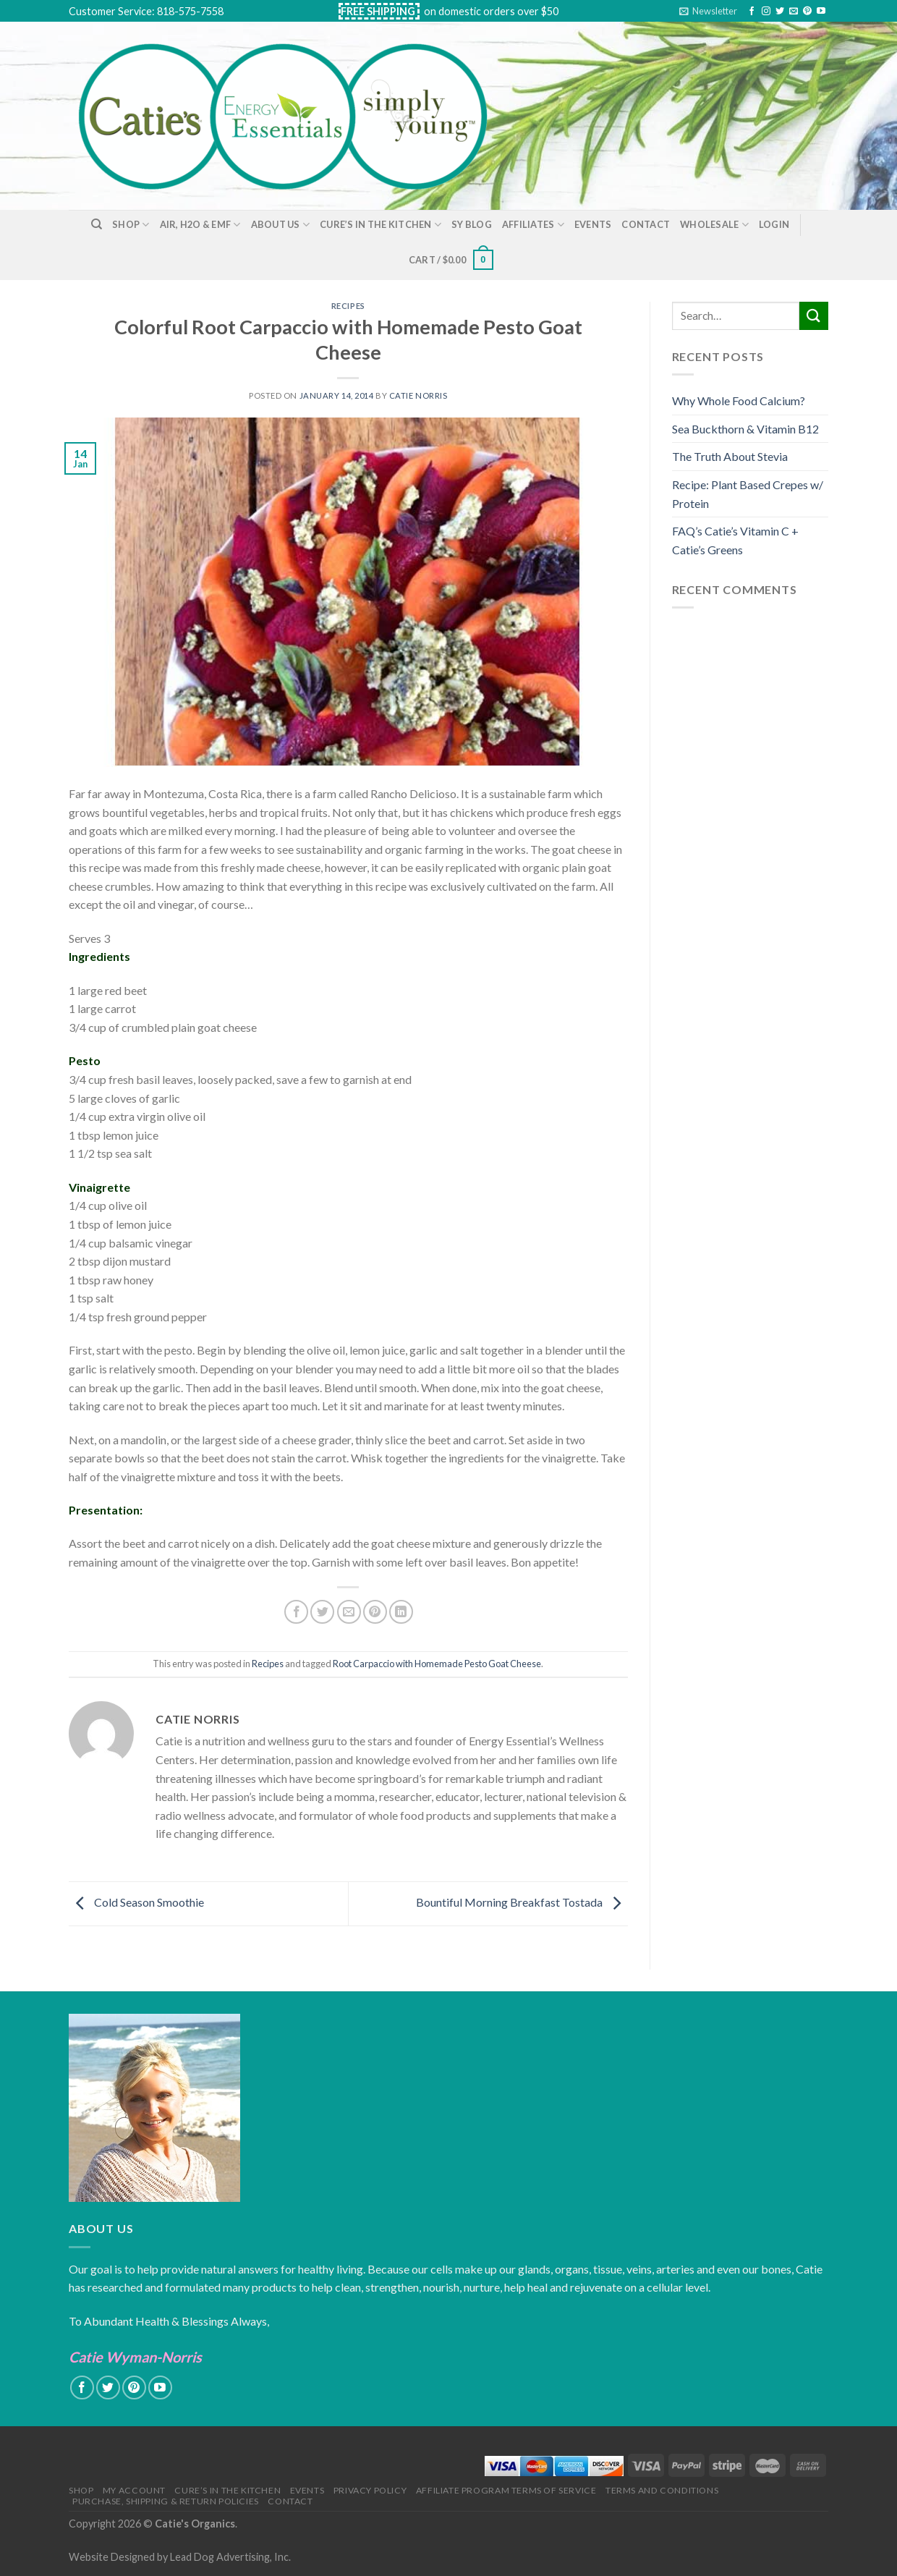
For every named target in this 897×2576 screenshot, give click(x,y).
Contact (645, 224)
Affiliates (533, 225)
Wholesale (714, 225)
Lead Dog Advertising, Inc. (230, 2557)
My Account (134, 2490)
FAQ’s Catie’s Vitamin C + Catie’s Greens (735, 540)
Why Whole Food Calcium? (738, 400)
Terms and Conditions (661, 2490)
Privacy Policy (370, 2490)
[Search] (96, 224)
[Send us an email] (793, 12)
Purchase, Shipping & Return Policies (165, 2501)
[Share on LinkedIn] (401, 1612)
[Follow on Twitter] (779, 12)
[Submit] (813, 316)
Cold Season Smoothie (136, 1902)
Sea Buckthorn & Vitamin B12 (745, 429)
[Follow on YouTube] (821, 12)
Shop (130, 225)
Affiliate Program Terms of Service (506, 2490)
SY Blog (471, 224)
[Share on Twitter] (322, 1612)
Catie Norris (418, 395)
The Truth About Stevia (730, 456)
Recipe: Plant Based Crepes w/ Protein (747, 494)
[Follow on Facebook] (751, 12)
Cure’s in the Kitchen (380, 225)
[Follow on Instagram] (766, 12)
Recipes (348, 305)
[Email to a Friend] (349, 1612)
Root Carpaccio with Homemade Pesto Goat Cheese (437, 1663)
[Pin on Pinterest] (375, 1612)
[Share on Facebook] (296, 1612)
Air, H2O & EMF (200, 225)
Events (593, 224)
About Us (280, 225)
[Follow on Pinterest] (807, 12)
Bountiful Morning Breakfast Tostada (522, 1902)
